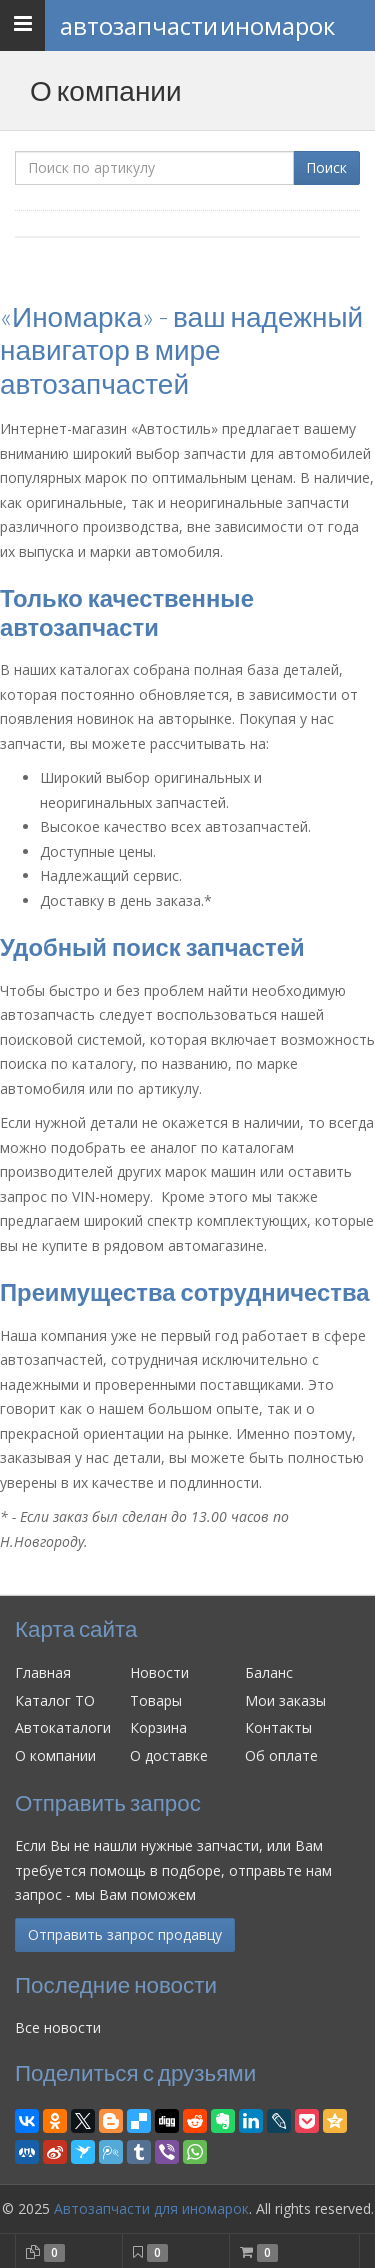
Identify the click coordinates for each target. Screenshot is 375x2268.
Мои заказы (285, 1700)
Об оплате (281, 1755)
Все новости (58, 2027)
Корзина (158, 1727)
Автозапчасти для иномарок (151, 2208)
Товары (156, 1700)
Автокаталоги (63, 1727)
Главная (43, 1672)
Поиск (326, 167)
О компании (55, 1755)
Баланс (269, 1672)
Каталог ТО (55, 1700)
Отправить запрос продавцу (125, 1934)
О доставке (169, 1755)
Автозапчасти (197, 26)
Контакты (278, 1727)
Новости (159, 1672)
